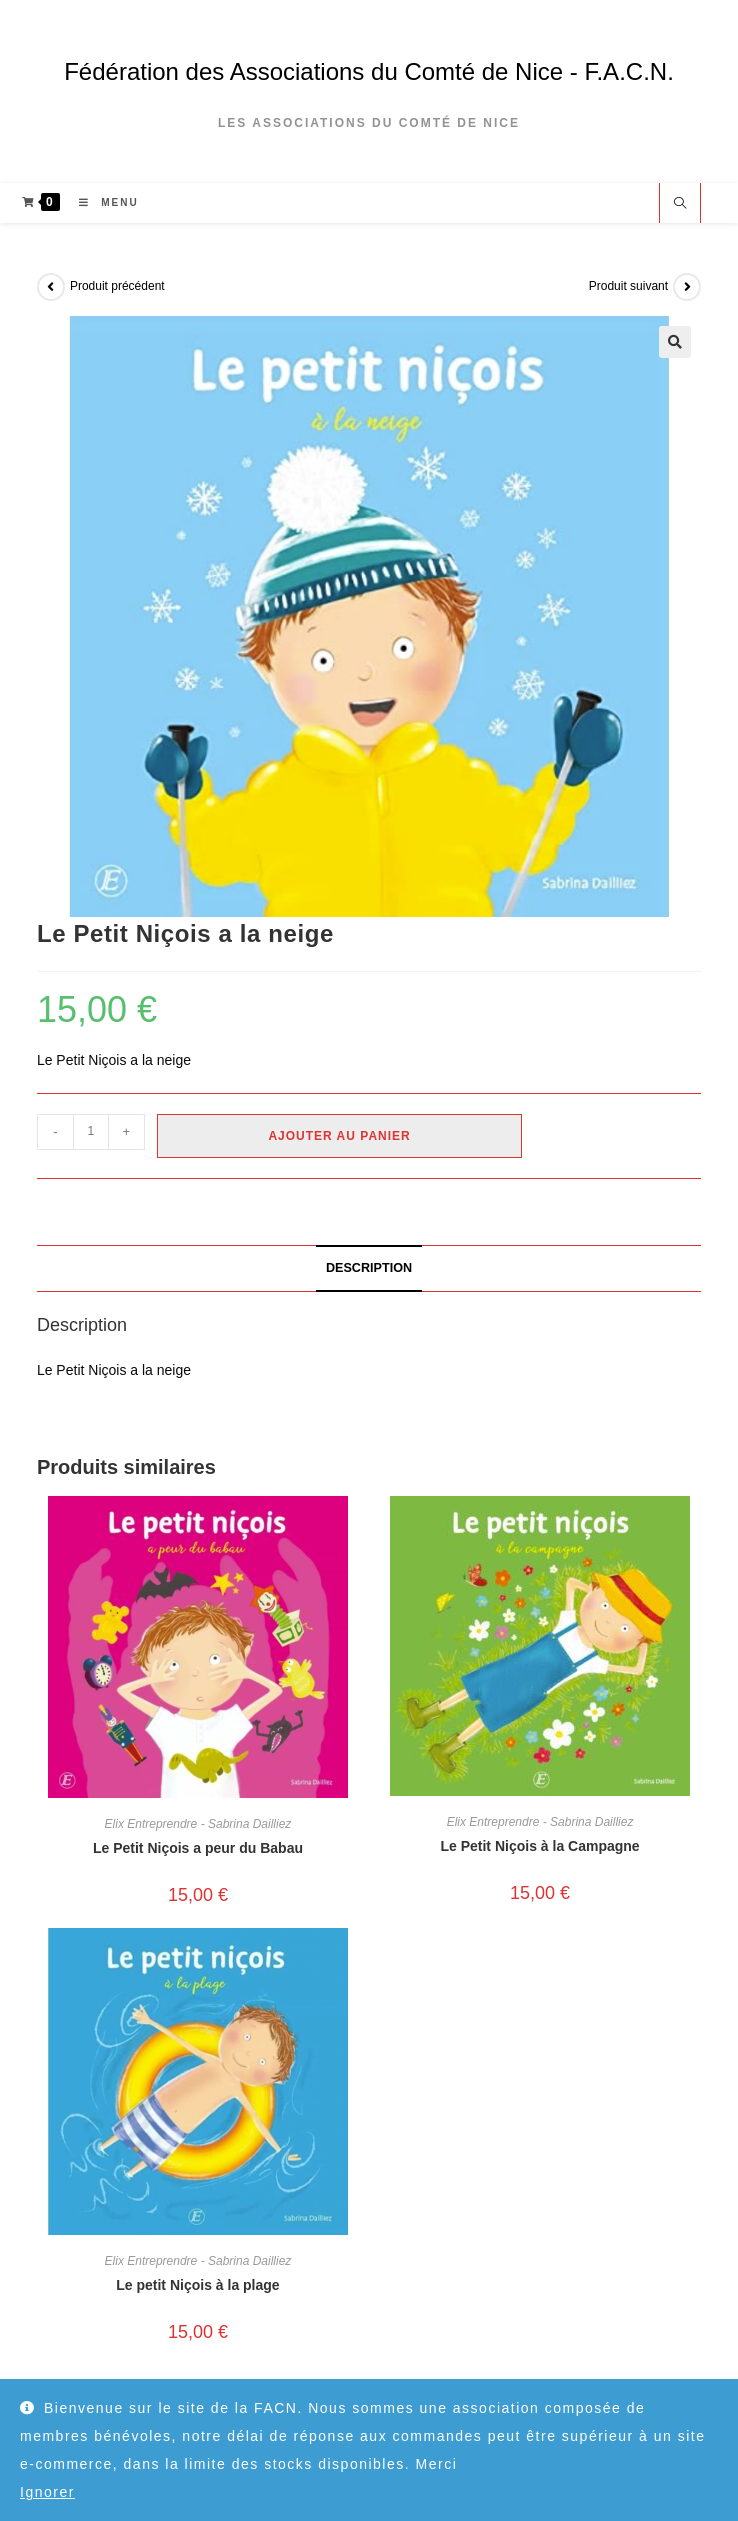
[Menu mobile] (101, 202)
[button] (675, 342)
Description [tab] (369, 1268)
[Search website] (680, 205)
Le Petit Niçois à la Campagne (539, 1846)
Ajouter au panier (339, 1136)
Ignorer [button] (47, 2492)
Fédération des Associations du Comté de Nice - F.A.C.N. (369, 71)
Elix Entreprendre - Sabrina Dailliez (198, 1824)
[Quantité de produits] (91, 1132)
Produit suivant (628, 286)
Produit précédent (117, 286)
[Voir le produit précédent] (51, 287)
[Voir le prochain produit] (687, 287)
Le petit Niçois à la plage (197, 2285)
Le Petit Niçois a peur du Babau (198, 1848)
